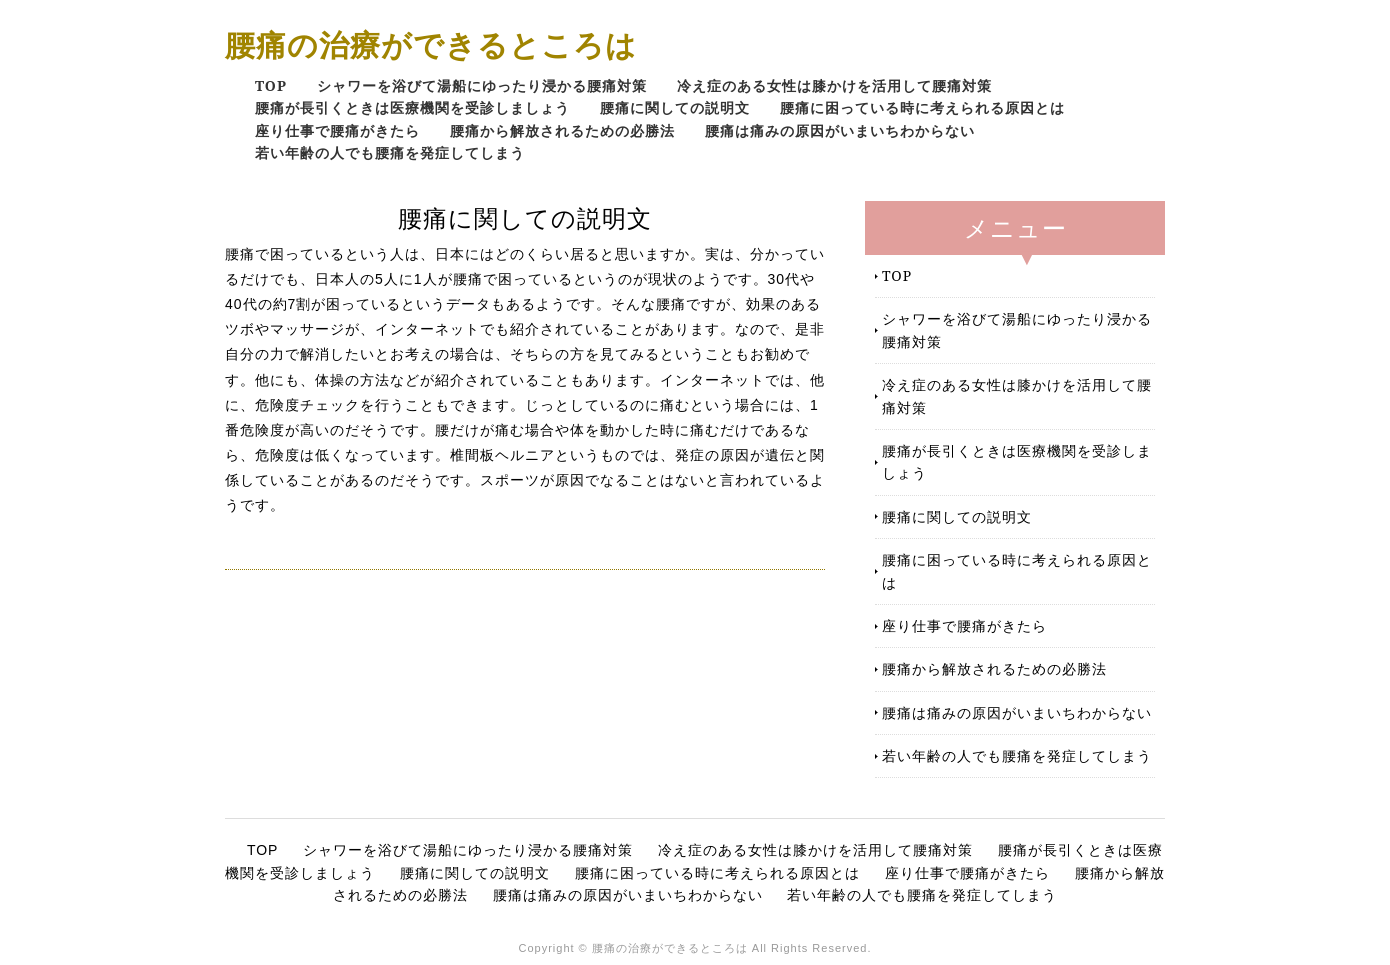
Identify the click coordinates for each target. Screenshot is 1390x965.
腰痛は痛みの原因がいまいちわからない (840, 130)
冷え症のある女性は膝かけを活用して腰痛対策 (834, 85)
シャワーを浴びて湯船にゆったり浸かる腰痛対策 (482, 85)
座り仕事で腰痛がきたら (337, 130)
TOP (271, 85)
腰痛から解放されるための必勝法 (562, 130)
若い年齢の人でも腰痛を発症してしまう (390, 152)
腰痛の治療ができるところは (431, 44)
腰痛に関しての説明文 (675, 107)
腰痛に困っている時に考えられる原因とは (922, 107)
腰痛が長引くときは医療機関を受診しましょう (412, 107)
